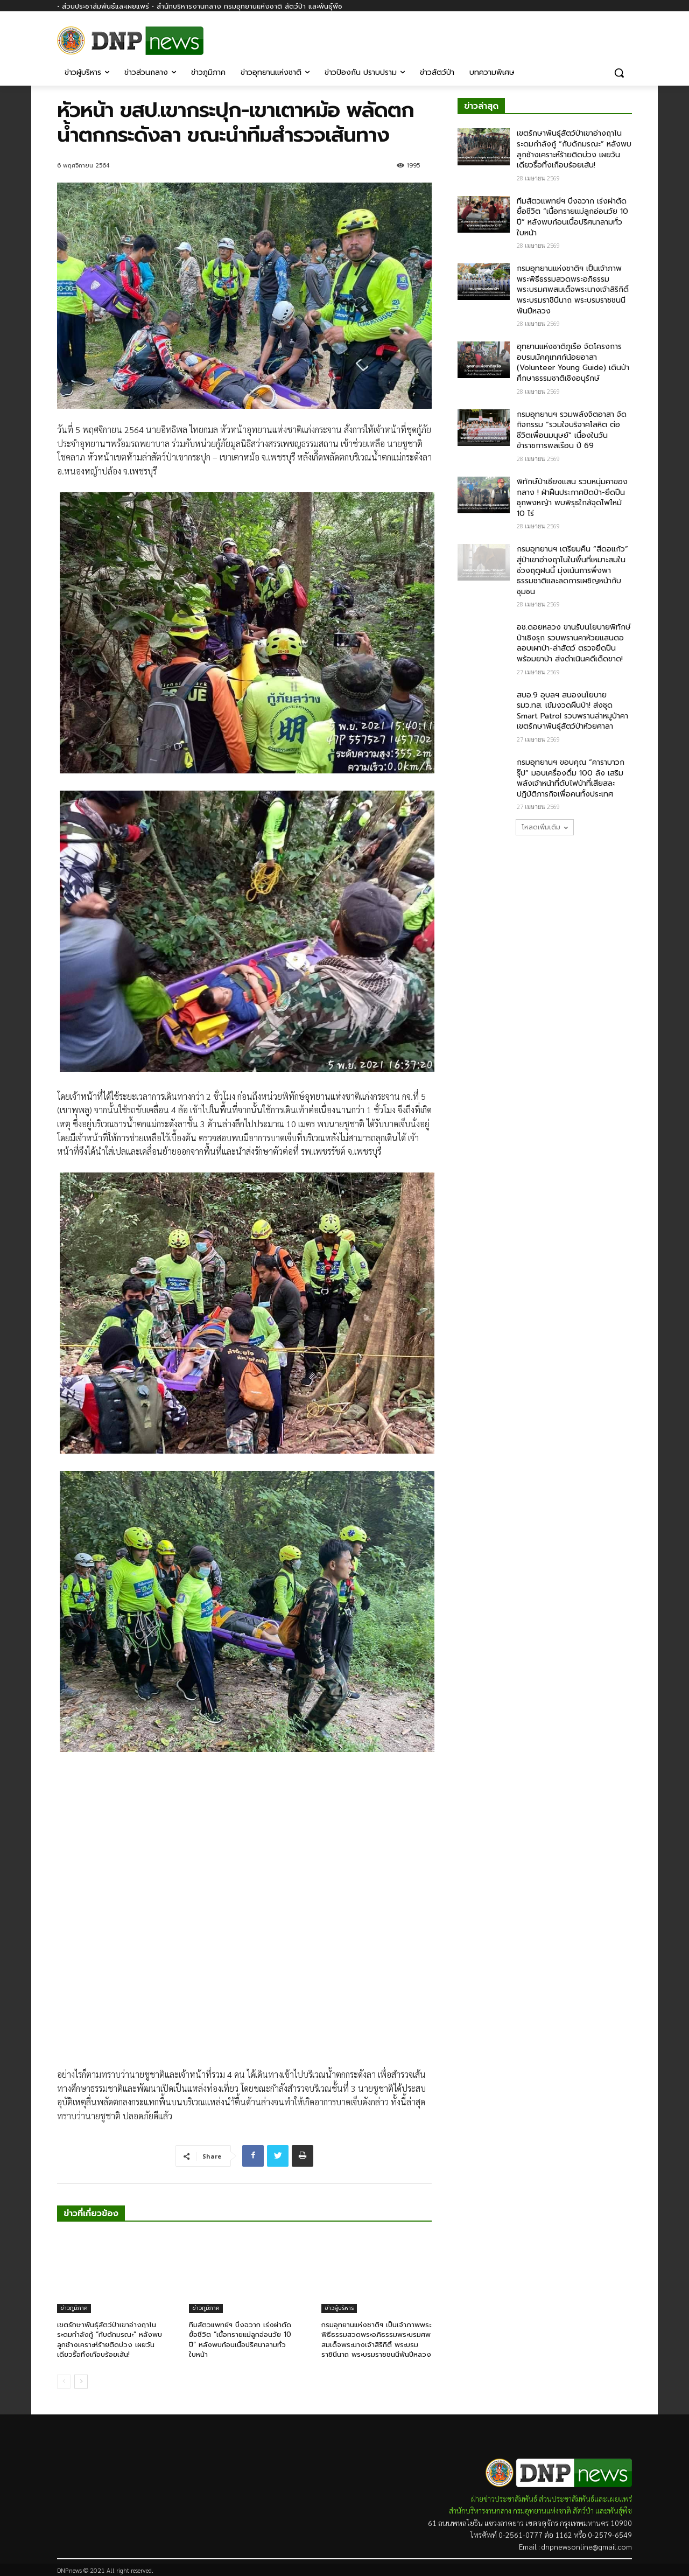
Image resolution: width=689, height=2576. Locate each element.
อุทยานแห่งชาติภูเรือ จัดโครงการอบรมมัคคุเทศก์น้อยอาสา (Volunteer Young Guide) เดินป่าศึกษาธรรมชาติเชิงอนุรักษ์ (573, 362)
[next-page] (81, 2382)
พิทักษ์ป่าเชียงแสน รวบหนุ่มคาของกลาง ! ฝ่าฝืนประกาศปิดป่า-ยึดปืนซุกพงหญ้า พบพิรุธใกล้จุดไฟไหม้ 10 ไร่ (572, 497)
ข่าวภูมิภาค (74, 2308)
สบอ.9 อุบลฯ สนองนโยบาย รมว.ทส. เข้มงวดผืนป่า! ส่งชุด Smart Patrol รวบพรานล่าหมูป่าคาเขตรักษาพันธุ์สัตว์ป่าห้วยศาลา (572, 710)
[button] (619, 73)
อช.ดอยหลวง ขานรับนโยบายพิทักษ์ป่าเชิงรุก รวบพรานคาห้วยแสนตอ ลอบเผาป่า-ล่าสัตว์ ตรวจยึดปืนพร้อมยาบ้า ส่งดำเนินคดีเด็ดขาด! (574, 643)
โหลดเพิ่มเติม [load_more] (545, 827)
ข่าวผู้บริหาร (339, 2308)
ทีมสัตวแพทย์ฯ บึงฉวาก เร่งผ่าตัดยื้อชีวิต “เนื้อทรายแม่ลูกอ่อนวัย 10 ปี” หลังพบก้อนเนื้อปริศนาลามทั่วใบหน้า (240, 2339)
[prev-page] (64, 2382)
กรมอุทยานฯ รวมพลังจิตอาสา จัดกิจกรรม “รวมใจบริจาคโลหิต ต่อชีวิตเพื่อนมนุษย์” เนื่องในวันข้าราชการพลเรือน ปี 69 (572, 430)
